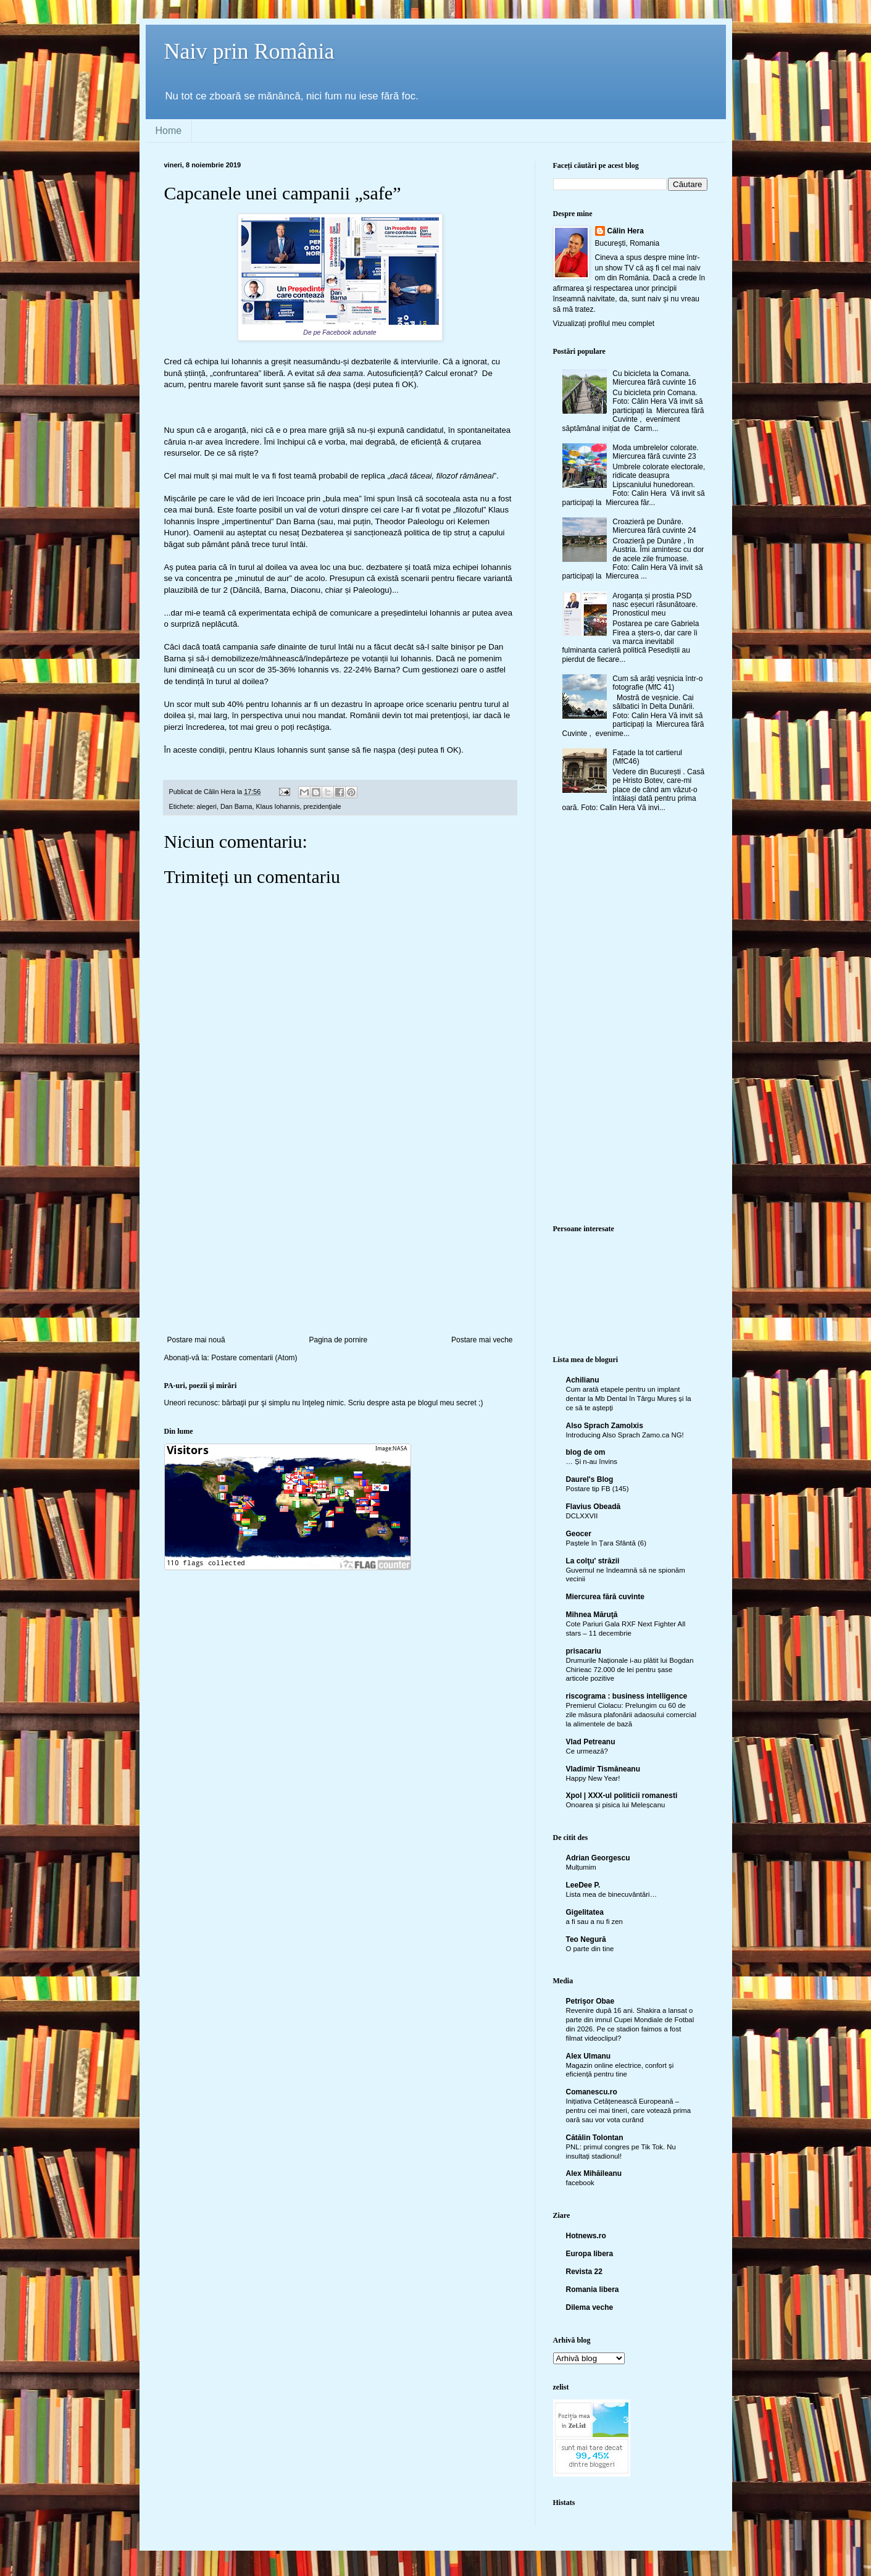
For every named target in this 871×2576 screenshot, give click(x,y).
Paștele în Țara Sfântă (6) (606, 1543)
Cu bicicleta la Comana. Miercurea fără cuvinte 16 (654, 378)
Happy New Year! (593, 1778)
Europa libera (590, 2253)
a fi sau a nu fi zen (594, 1921)
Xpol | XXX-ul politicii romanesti (622, 1795)
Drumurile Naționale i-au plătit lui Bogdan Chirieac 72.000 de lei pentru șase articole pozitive (630, 1670)
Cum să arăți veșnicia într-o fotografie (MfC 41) (657, 683)
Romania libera (592, 2289)
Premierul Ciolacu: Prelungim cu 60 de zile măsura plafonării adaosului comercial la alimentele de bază (631, 1715)
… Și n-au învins (592, 1461)
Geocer (578, 1533)
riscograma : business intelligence (627, 1696)
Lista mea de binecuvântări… (611, 1894)
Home (169, 130)
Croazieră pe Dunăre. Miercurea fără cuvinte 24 (654, 526)
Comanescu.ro (591, 2092)
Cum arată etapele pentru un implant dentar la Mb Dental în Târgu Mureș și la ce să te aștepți (628, 1398)
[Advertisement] (340, 1243)
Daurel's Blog (590, 1479)
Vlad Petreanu (590, 1742)
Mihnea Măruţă (592, 1614)
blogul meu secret (447, 1403)
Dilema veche (590, 2307)
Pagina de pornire (338, 1340)
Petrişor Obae (590, 2001)
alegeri (207, 806)
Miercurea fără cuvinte (605, 1596)
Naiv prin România (249, 51)
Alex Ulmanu (588, 2056)
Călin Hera (625, 231)
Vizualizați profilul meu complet (604, 323)
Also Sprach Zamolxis (604, 1425)
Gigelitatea (585, 1912)
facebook (580, 2182)
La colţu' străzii (593, 1561)
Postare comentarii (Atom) (254, 1357)
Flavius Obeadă (593, 1506)
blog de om (586, 1452)
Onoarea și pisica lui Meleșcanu (615, 1805)
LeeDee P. (583, 1885)
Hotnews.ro (586, 2235)
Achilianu (582, 1380)
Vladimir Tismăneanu (603, 1769)
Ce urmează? (587, 1751)
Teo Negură (586, 1939)
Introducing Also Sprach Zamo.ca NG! (625, 1435)
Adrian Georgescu (598, 1858)
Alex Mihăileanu (594, 2173)
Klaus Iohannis (278, 806)
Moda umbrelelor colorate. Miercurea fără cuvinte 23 (655, 452)
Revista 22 (584, 2271)
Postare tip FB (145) (597, 1488)
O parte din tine (590, 1948)
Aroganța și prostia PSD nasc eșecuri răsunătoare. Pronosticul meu (655, 605)
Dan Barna (236, 806)
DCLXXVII (582, 1516)
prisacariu (583, 1651)
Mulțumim (581, 1867)
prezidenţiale (322, 806)
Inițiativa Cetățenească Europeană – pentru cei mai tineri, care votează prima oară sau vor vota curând (628, 2110)
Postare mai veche (481, 1340)
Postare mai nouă (196, 1340)
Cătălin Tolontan (594, 2137)
